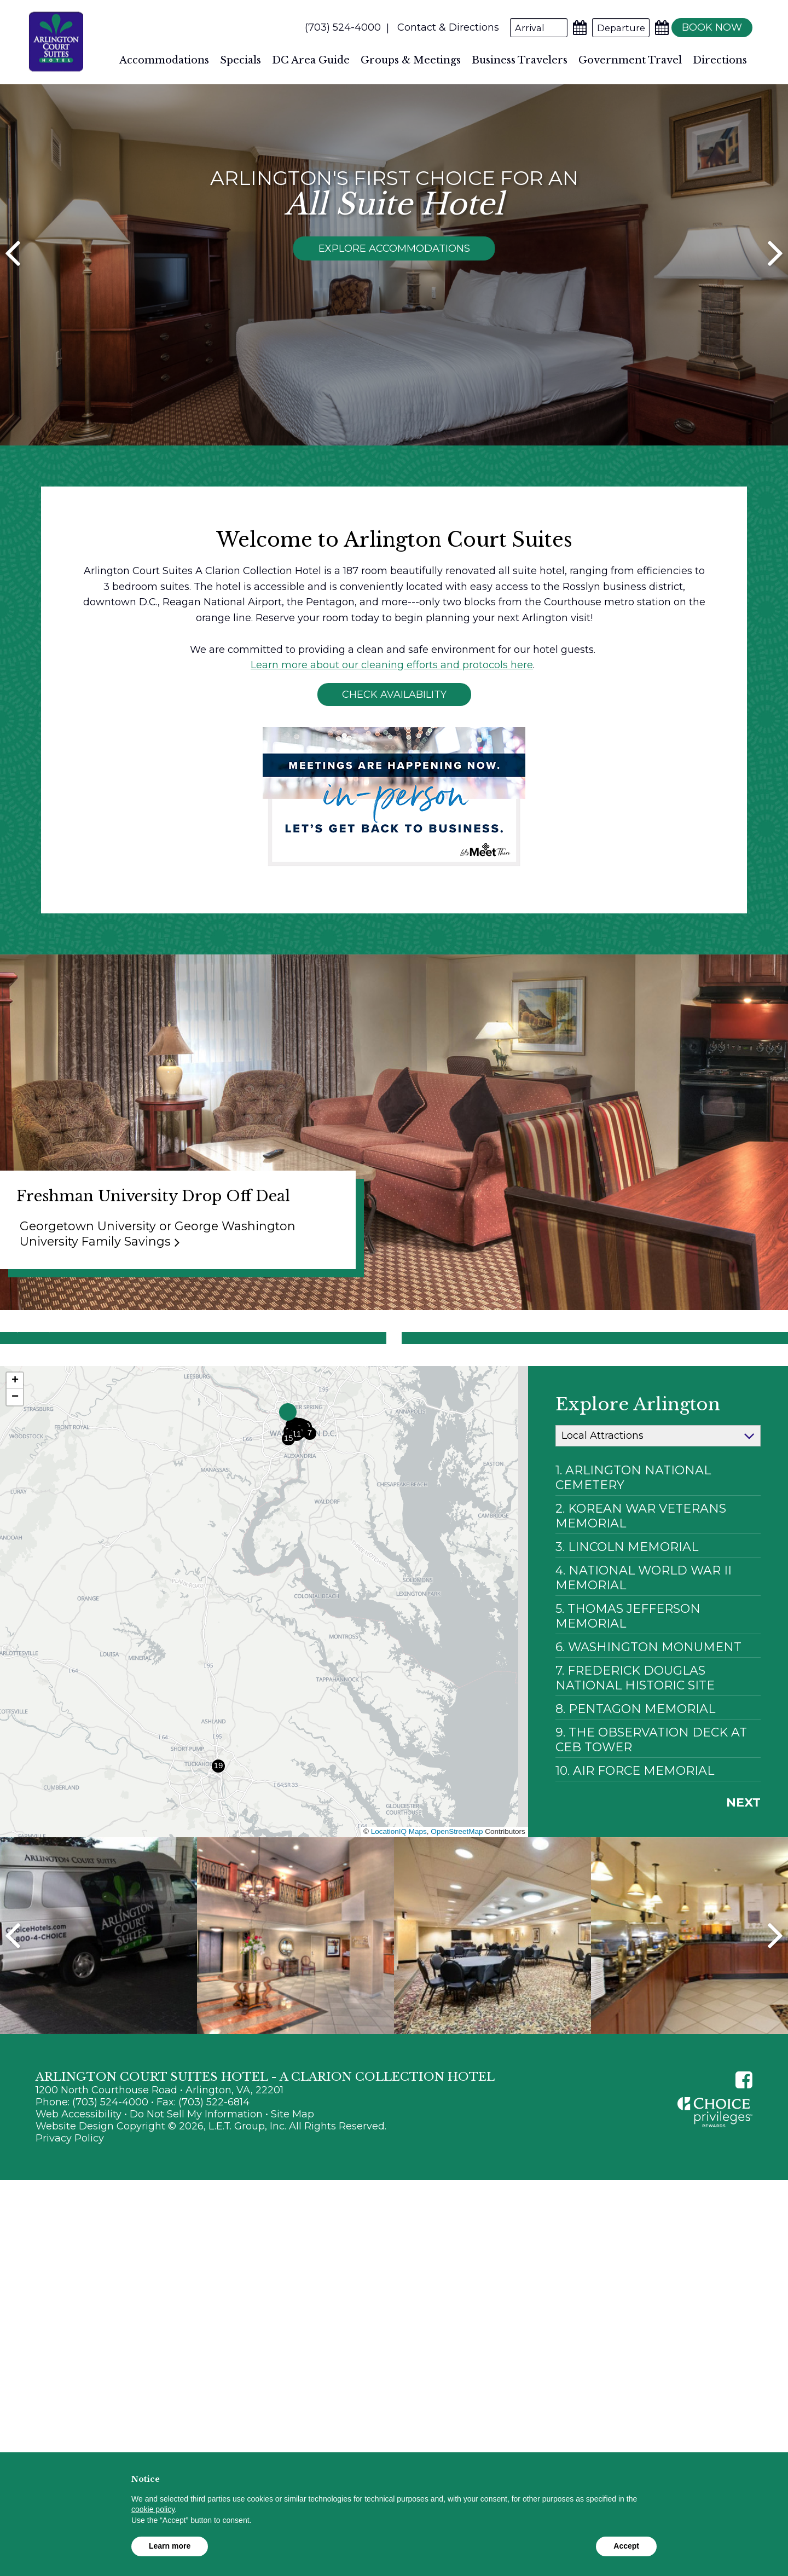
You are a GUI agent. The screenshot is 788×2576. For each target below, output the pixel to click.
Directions (720, 60)
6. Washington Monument (648, 1718)
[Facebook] (743, 2151)
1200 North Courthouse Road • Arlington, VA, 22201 (159, 2162)
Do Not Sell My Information (196, 2186)
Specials (240, 60)
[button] (288, 1484)
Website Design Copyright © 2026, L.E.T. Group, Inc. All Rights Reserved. (211, 2198)
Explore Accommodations (394, 288)
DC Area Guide (311, 60)
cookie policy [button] (153, 2509)
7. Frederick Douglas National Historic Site (635, 1749)
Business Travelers (519, 60)
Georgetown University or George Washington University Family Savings (158, 1305)
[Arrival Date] (532, 27)
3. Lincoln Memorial (626, 1618)
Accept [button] (626, 2546)
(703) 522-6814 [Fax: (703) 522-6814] (214, 2174)
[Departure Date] (614, 27)
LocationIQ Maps (399, 1903)
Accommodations (164, 60)
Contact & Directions (442, 27)
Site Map (292, 2186)
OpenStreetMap (457, 1903)
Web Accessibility (78, 2186)
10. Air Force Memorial (634, 1842)
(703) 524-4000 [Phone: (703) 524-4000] (336, 27)
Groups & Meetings (411, 60)
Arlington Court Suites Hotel (55, 42)
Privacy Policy (70, 2210)
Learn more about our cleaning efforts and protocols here (392, 737)
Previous (12, 2007)
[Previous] (12, 298)
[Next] (775, 298)
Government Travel (630, 60)
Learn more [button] (169, 2546)
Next (743, 1874)
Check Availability (394, 767)
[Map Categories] (658, 1508)
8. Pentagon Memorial (635, 1780)
